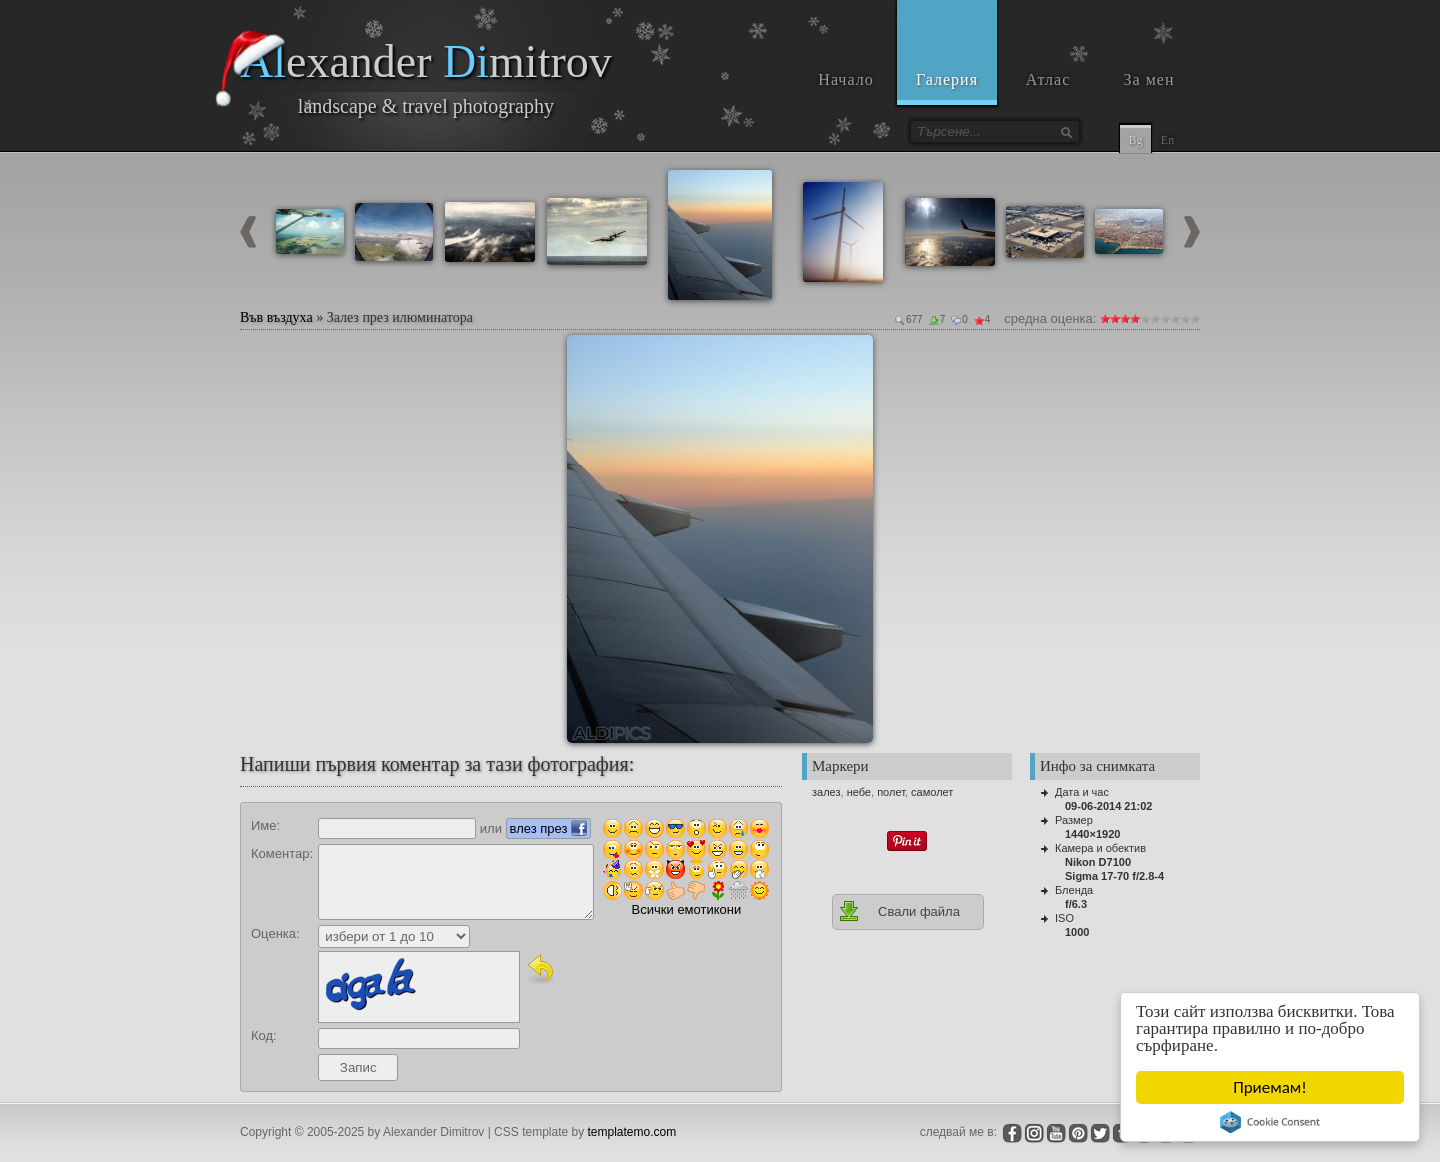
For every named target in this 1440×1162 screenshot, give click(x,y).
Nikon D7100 (1098, 862)
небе (859, 792)
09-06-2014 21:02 (1108, 806)
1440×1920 (1092, 834)
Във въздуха (276, 317)
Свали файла (899, 911)
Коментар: (282, 853)
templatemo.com (632, 1132)
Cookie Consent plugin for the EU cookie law (1270, 1122)
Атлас (1048, 79)
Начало (845, 79)
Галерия (947, 79)
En (1167, 140)
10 (1195, 318)
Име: (265, 825)
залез (826, 792)
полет (891, 792)
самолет (932, 792)
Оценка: (275, 933)
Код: (264, 1035)
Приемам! (1270, 1087)
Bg (1135, 140)
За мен (1149, 79)
